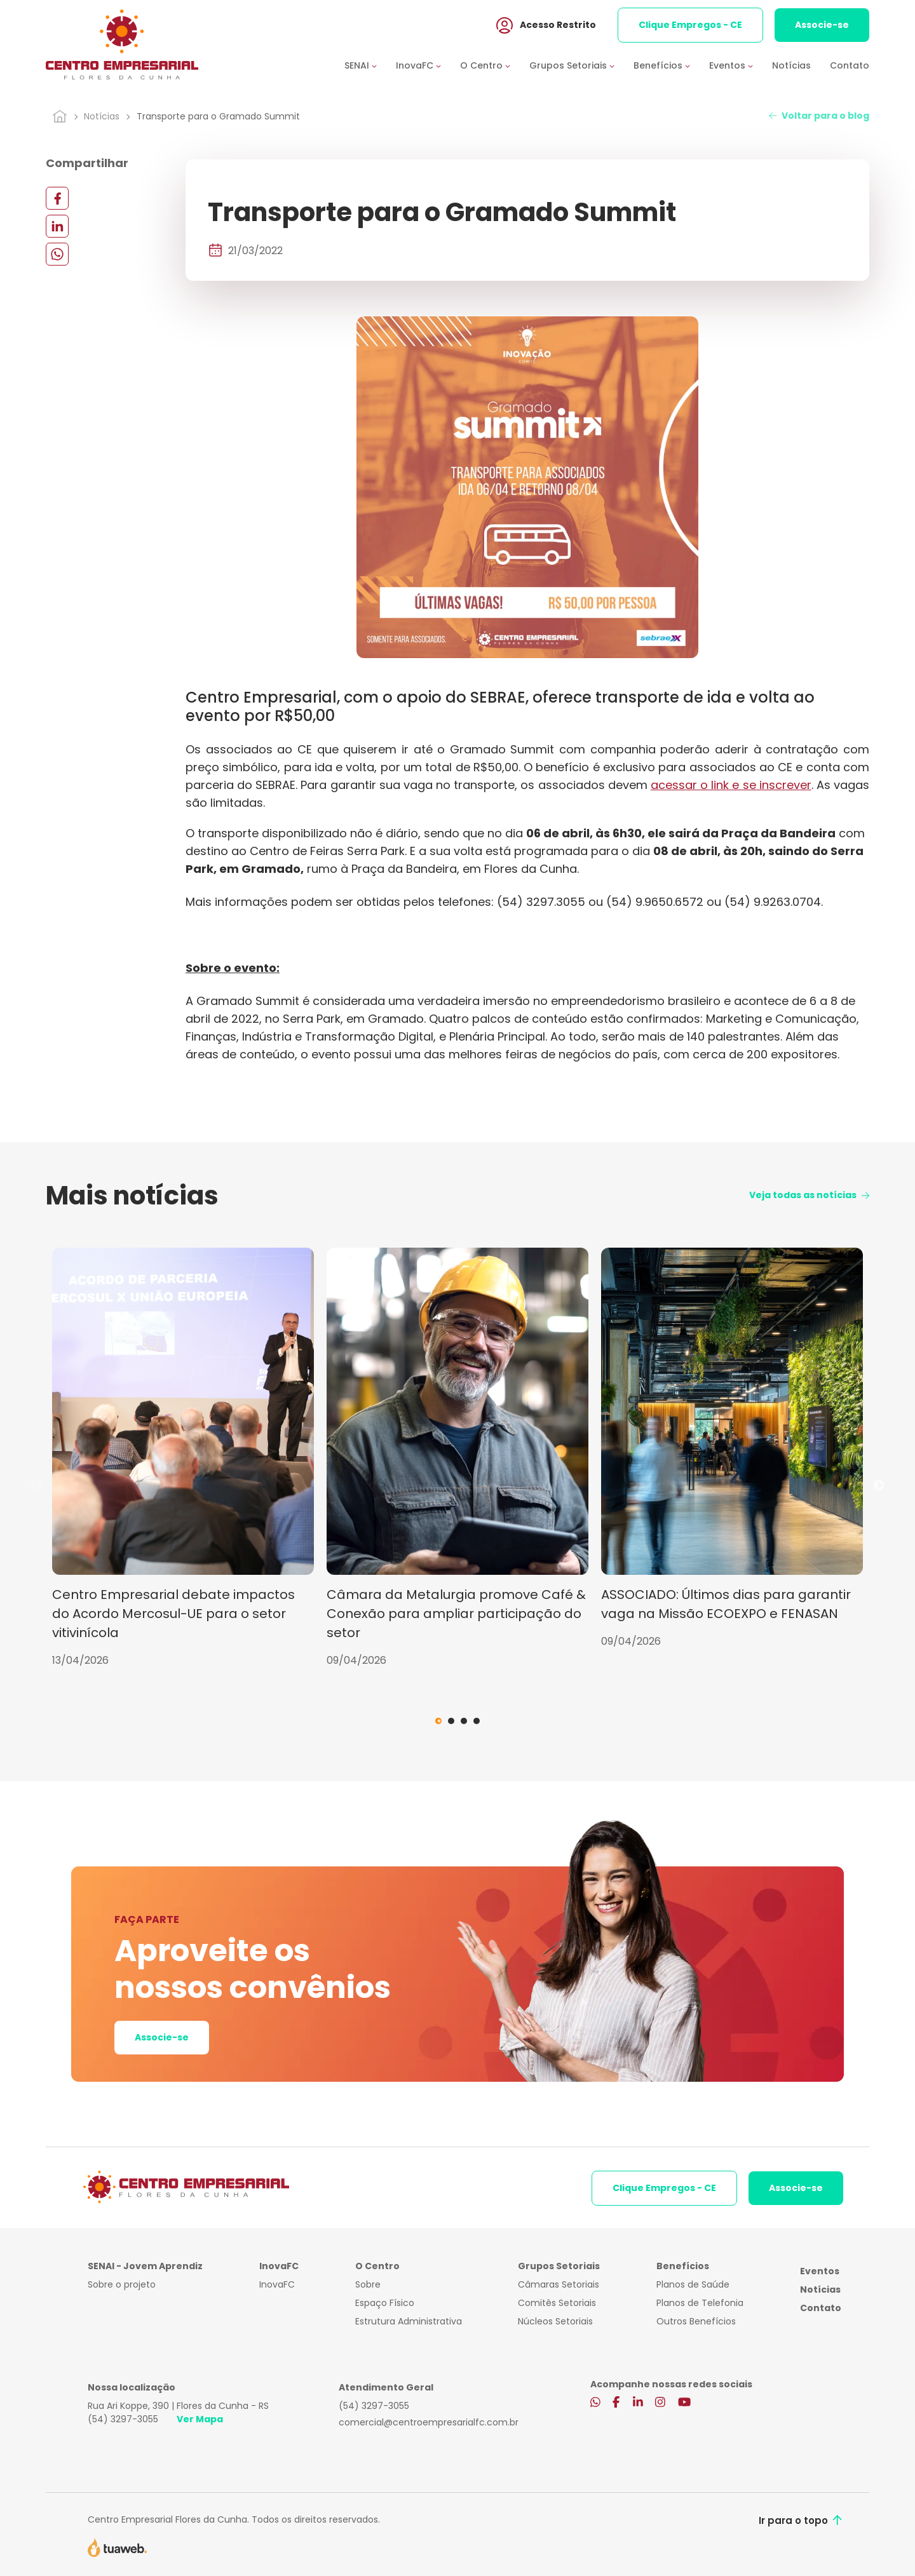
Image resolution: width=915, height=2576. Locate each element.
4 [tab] (476, 1721)
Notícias (791, 65)
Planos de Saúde (692, 2284)
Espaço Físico (384, 2302)
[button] (370, 65)
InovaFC (277, 2284)
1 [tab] (438, 1721)
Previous (36, 1486)
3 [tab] (464, 1721)
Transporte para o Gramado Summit (218, 116)
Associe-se (822, 24)
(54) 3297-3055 (123, 2419)
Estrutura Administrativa (408, 2321)
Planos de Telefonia (699, 2302)
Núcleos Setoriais (555, 2321)
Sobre (368, 2284)
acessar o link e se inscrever (731, 785)
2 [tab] (451, 1721)
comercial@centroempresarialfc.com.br (428, 2422)
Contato (849, 65)
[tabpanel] (183, 1458)
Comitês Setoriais (557, 2302)
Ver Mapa (200, 2419)
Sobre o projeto (122, 2284)
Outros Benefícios (696, 2321)
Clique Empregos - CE (690, 24)
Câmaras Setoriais (558, 2284)
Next (878, 1486)
